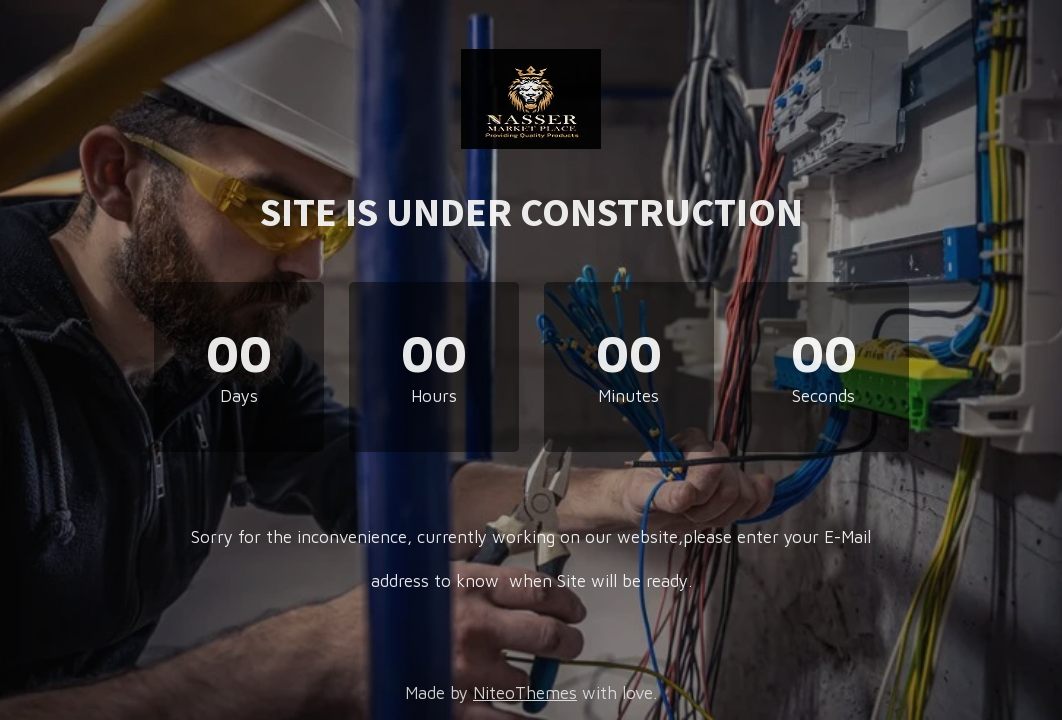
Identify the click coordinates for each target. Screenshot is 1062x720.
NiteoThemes (525, 693)
